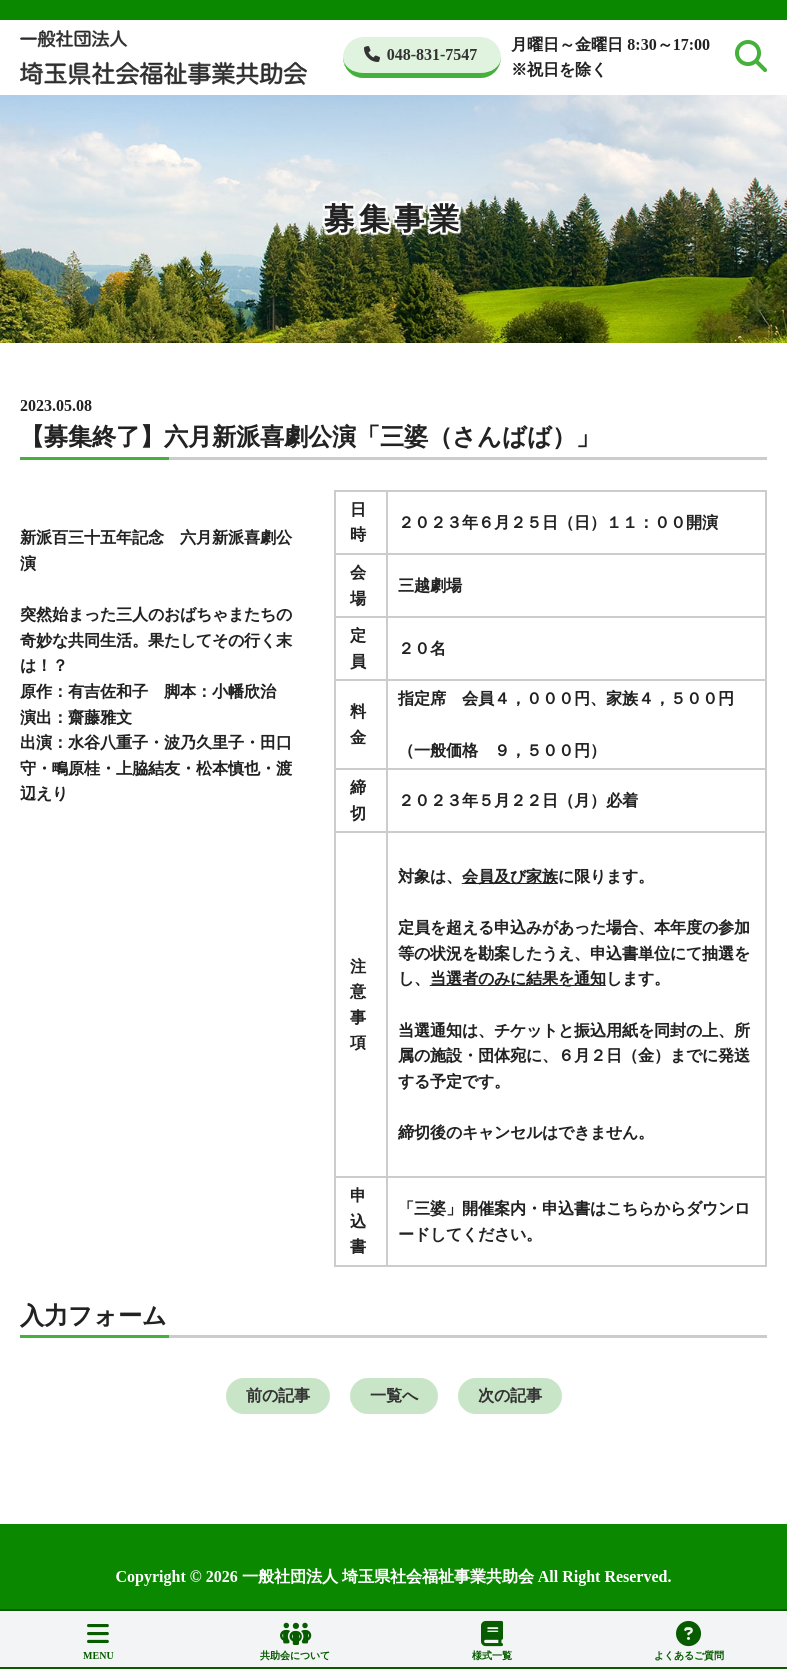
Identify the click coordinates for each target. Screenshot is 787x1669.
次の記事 (510, 1395)
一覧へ (394, 1395)
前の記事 (278, 1395)
